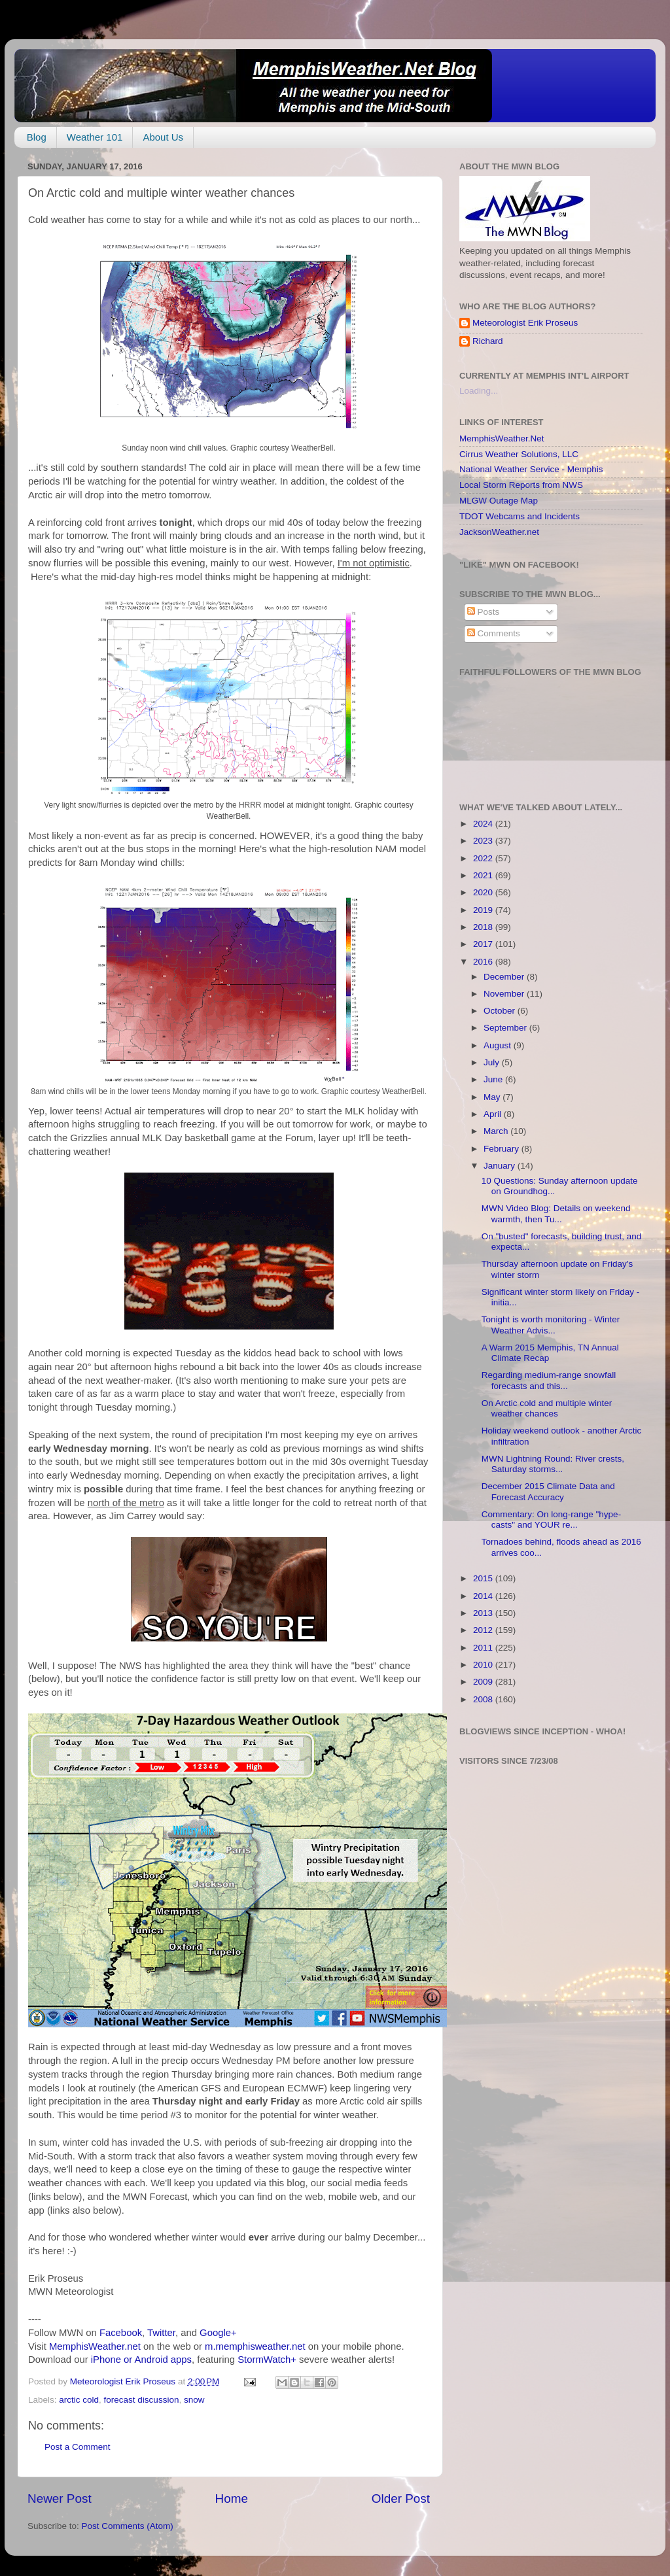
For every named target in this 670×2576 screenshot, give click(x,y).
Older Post (401, 2498)
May (493, 1097)
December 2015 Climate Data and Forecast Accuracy (548, 1491)
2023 (484, 841)
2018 (484, 927)
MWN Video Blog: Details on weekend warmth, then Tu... (556, 1213)
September (506, 1028)
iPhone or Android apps (141, 2359)
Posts (483, 612)
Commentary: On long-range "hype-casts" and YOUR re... (551, 1519)
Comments (493, 633)
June (494, 1079)
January (501, 1166)
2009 (484, 1682)
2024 (484, 824)
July (493, 1062)
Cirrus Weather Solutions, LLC (518, 454)
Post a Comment (77, 2447)
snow (194, 2400)
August (499, 1045)
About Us (163, 137)
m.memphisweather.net (255, 2346)
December (505, 977)
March (497, 1131)
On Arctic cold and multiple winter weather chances (547, 1408)
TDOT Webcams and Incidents (519, 516)
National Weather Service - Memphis (531, 469)
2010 (484, 1665)
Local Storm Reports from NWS (521, 485)
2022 (484, 858)
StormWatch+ (267, 2359)
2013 (484, 1613)
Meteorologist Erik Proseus (525, 323)
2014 (484, 1596)
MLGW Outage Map (498, 501)
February (502, 1149)
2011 (484, 1648)
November (505, 994)
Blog (36, 137)
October (501, 1011)
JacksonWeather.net (499, 532)
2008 (484, 1699)
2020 (484, 892)
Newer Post (59, 2498)
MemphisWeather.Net (501, 438)
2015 (484, 1578)
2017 (484, 944)
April (494, 1114)
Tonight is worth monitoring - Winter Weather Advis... (551, 1324)
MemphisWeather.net (95, 2346)
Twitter (161, 2332)
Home (231, 2498)
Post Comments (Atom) (127, 2526)
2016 (484, 962)
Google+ (218, 2332)
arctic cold (79, 2400)
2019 (484, 910)
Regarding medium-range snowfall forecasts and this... (549, 1380)
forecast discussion (141, 2400)
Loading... (478, 391)
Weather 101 (95, 137)
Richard (487, 341)
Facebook (120, 2332)
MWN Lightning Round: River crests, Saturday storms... (553, 1464)
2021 (484, 875)
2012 (484, 1630)
